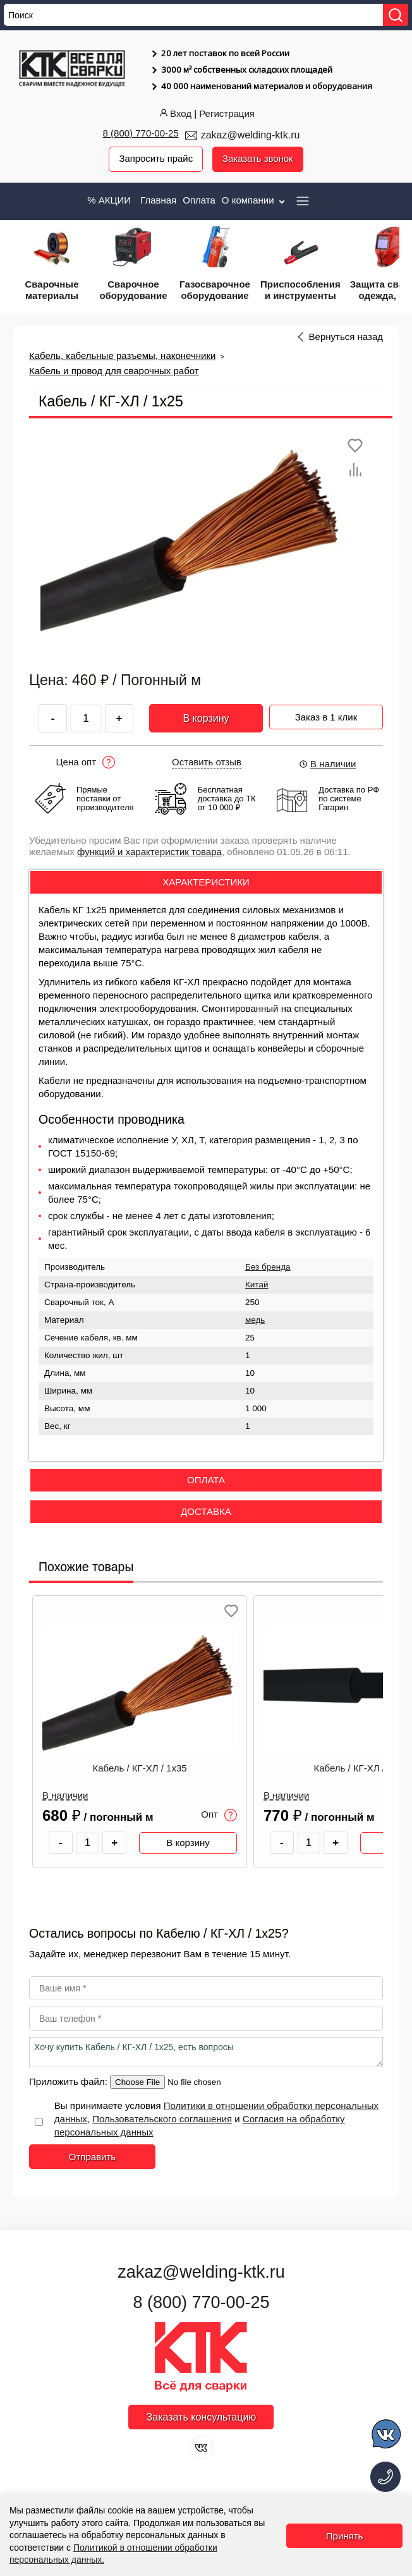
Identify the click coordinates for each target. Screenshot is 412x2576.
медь (255, 1320)
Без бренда (268, 1267)
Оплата (199, 200)
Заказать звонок (257, 159)
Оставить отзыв (206, 762)
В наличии (327, 763)
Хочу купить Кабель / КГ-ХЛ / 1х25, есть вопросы (206, 2053)
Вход (174, 113)
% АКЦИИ (109, 200)
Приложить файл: (69, 2082)
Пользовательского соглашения (162, 2119)
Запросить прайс (155, 159)
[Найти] (395, 15)
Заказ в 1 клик (326, 716)
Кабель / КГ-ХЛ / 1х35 (139, 1768)
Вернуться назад (346, 337)
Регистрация (227, 113)
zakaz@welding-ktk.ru (250, 135)
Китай (257, 1284)
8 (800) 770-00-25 (141, 133)
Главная (158, 200)
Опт (219, 1815)
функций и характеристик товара (149, 851)
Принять (344, 2535)
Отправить (92, 2157)
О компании (254, 200)
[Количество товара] (88, 1843)
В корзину (206, 718)
